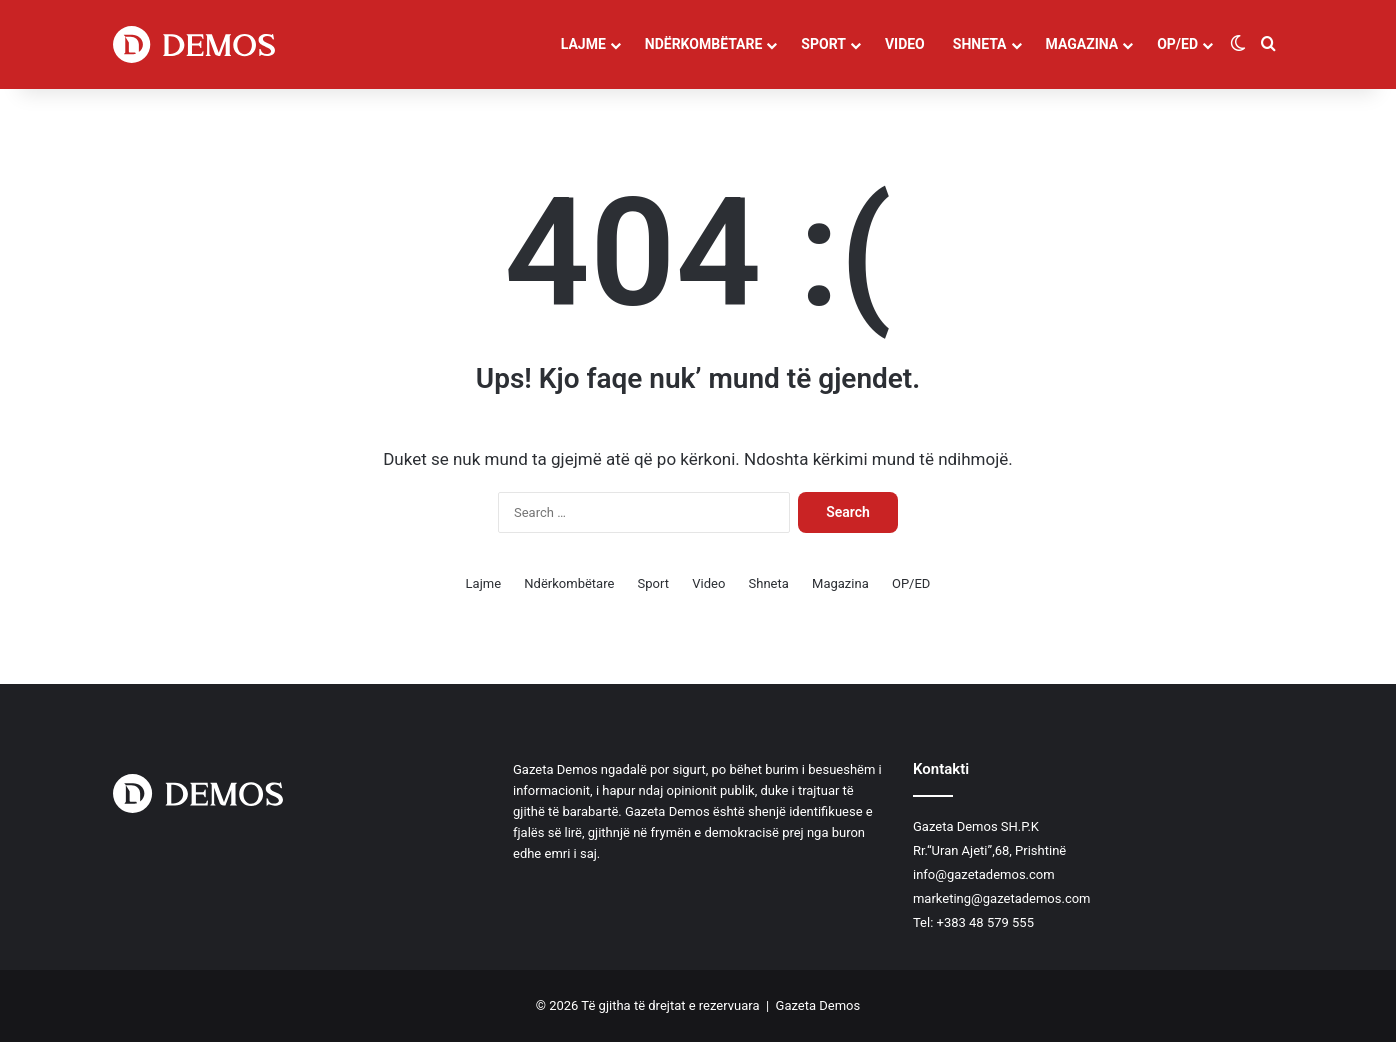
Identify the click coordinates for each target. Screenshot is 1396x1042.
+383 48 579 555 (985, 922)
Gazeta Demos (818, 1005)
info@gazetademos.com (984, 874)
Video (905, 44)
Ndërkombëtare (704, 44)
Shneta (980, 44)
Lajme (583, 44)
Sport (823, 44)
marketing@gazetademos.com (1002, 898)
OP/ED (1177, 44)
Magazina (1082, 44)
